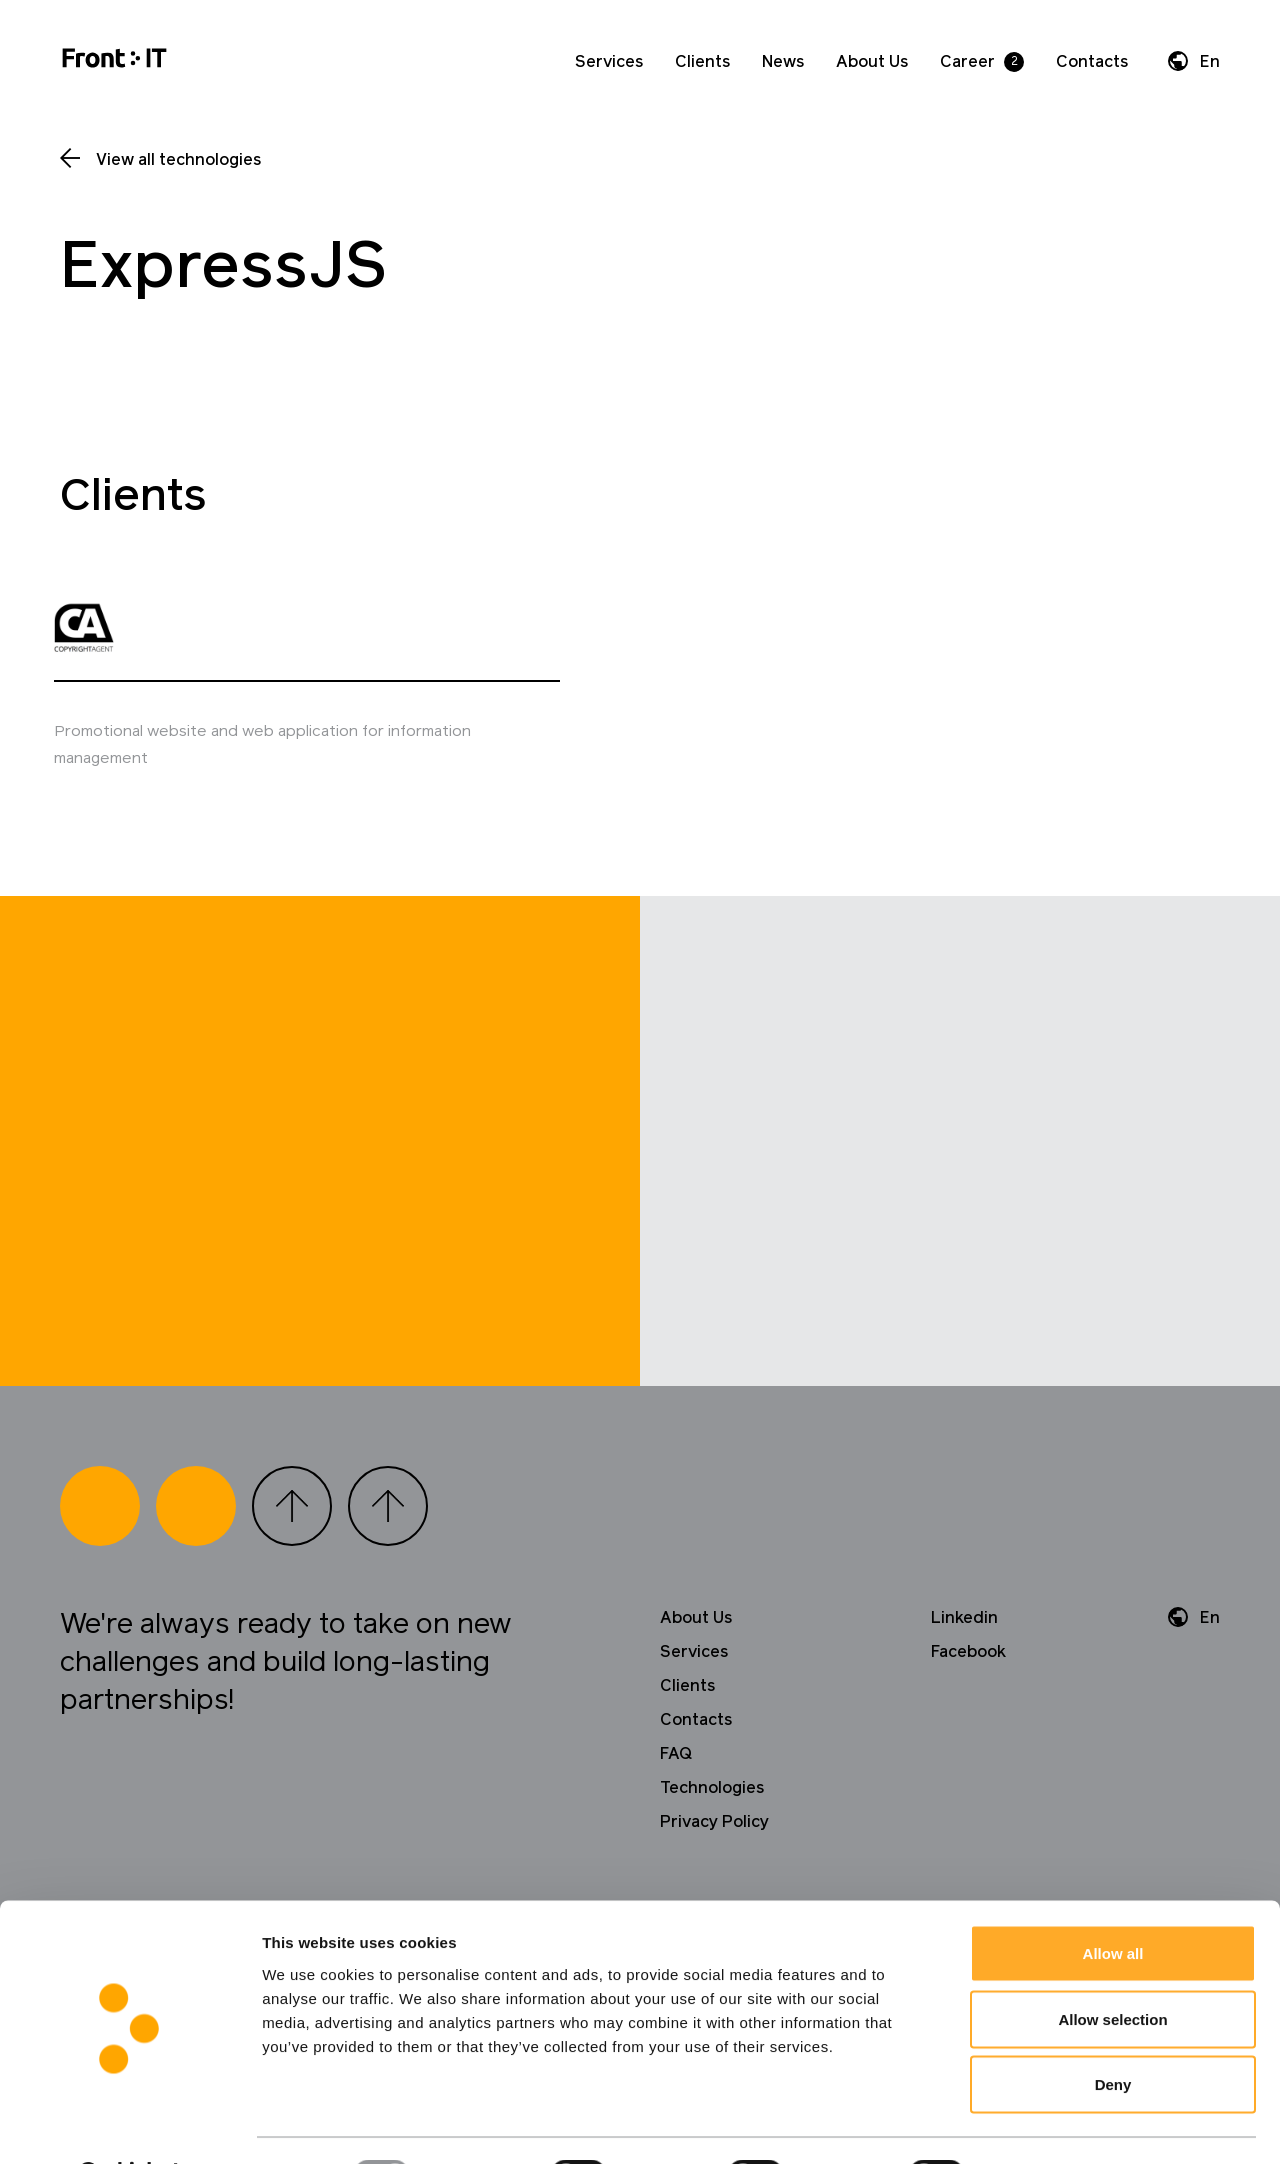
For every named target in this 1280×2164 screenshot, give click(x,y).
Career (967, 62)
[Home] (114, 61)
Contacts (1092, 62)
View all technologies (178, 160)
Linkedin (964, 1670)
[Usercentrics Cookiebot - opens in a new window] (129, 2125)
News (783, 62)
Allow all (1113, 1901)
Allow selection (1112, 1967)
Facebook (968, 1704)
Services (609, 62)
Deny (1113, 2032)
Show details (1049, 2124)
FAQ (676, 1806)
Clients (702, 62)
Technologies (712, 1840)
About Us (872, 62)
